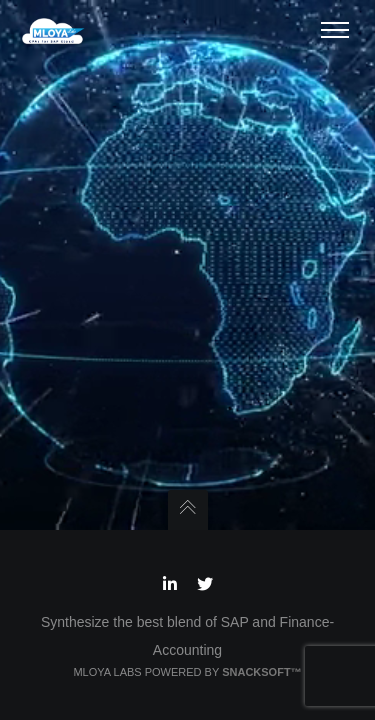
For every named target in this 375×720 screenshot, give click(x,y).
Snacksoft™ (261, 672)
